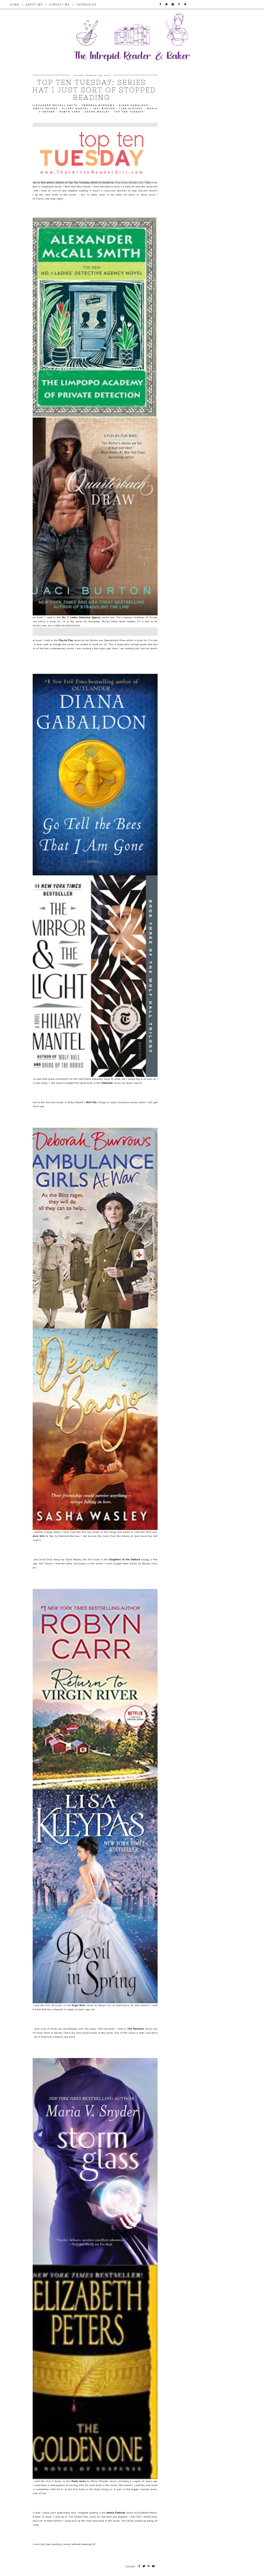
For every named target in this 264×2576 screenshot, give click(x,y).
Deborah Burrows (98, 105)
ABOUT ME (34, 4)
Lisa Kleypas (131, 108)
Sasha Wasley (97, 112)
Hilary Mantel (75, 108)
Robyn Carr (69, 112)
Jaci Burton (104, 108)
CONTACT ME (59, 4)
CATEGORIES (86, 4)
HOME (14, 4)
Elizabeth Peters (42, 108)
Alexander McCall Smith (55, 105)
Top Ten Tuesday (129, 112)
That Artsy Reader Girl (129, 182)
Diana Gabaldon (133, 105)
